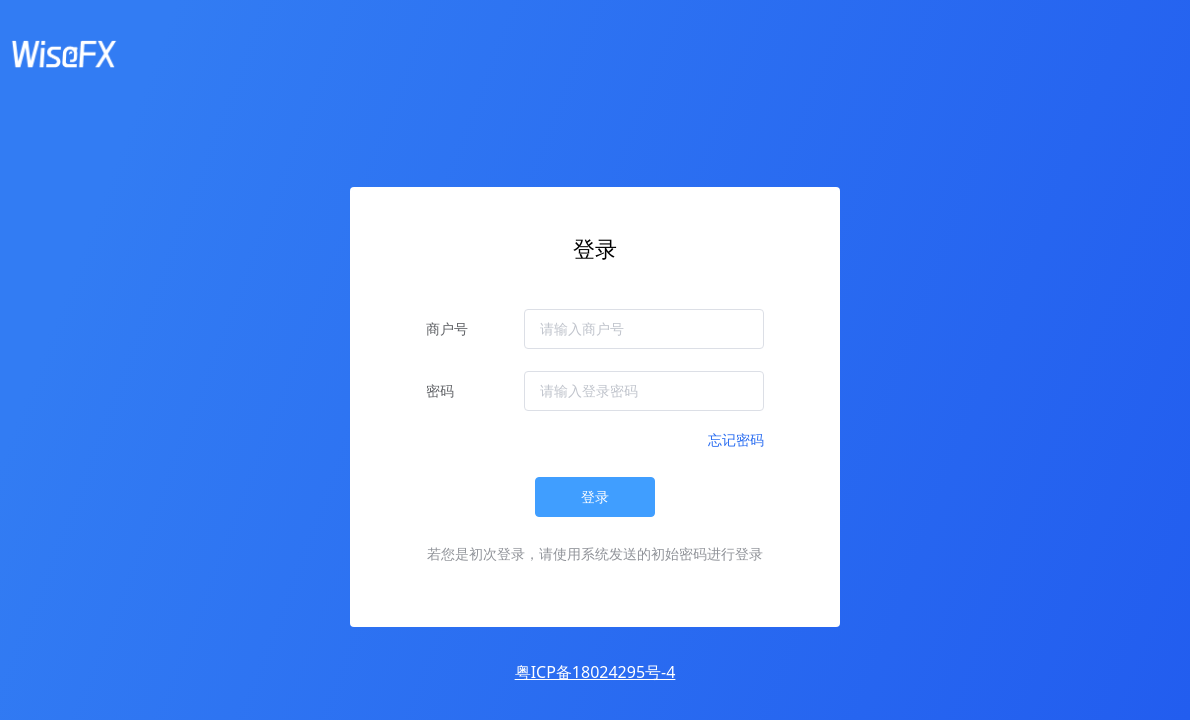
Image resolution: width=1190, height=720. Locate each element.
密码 (440, 390)
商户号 (447, 328)
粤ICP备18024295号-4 (595, 672)
